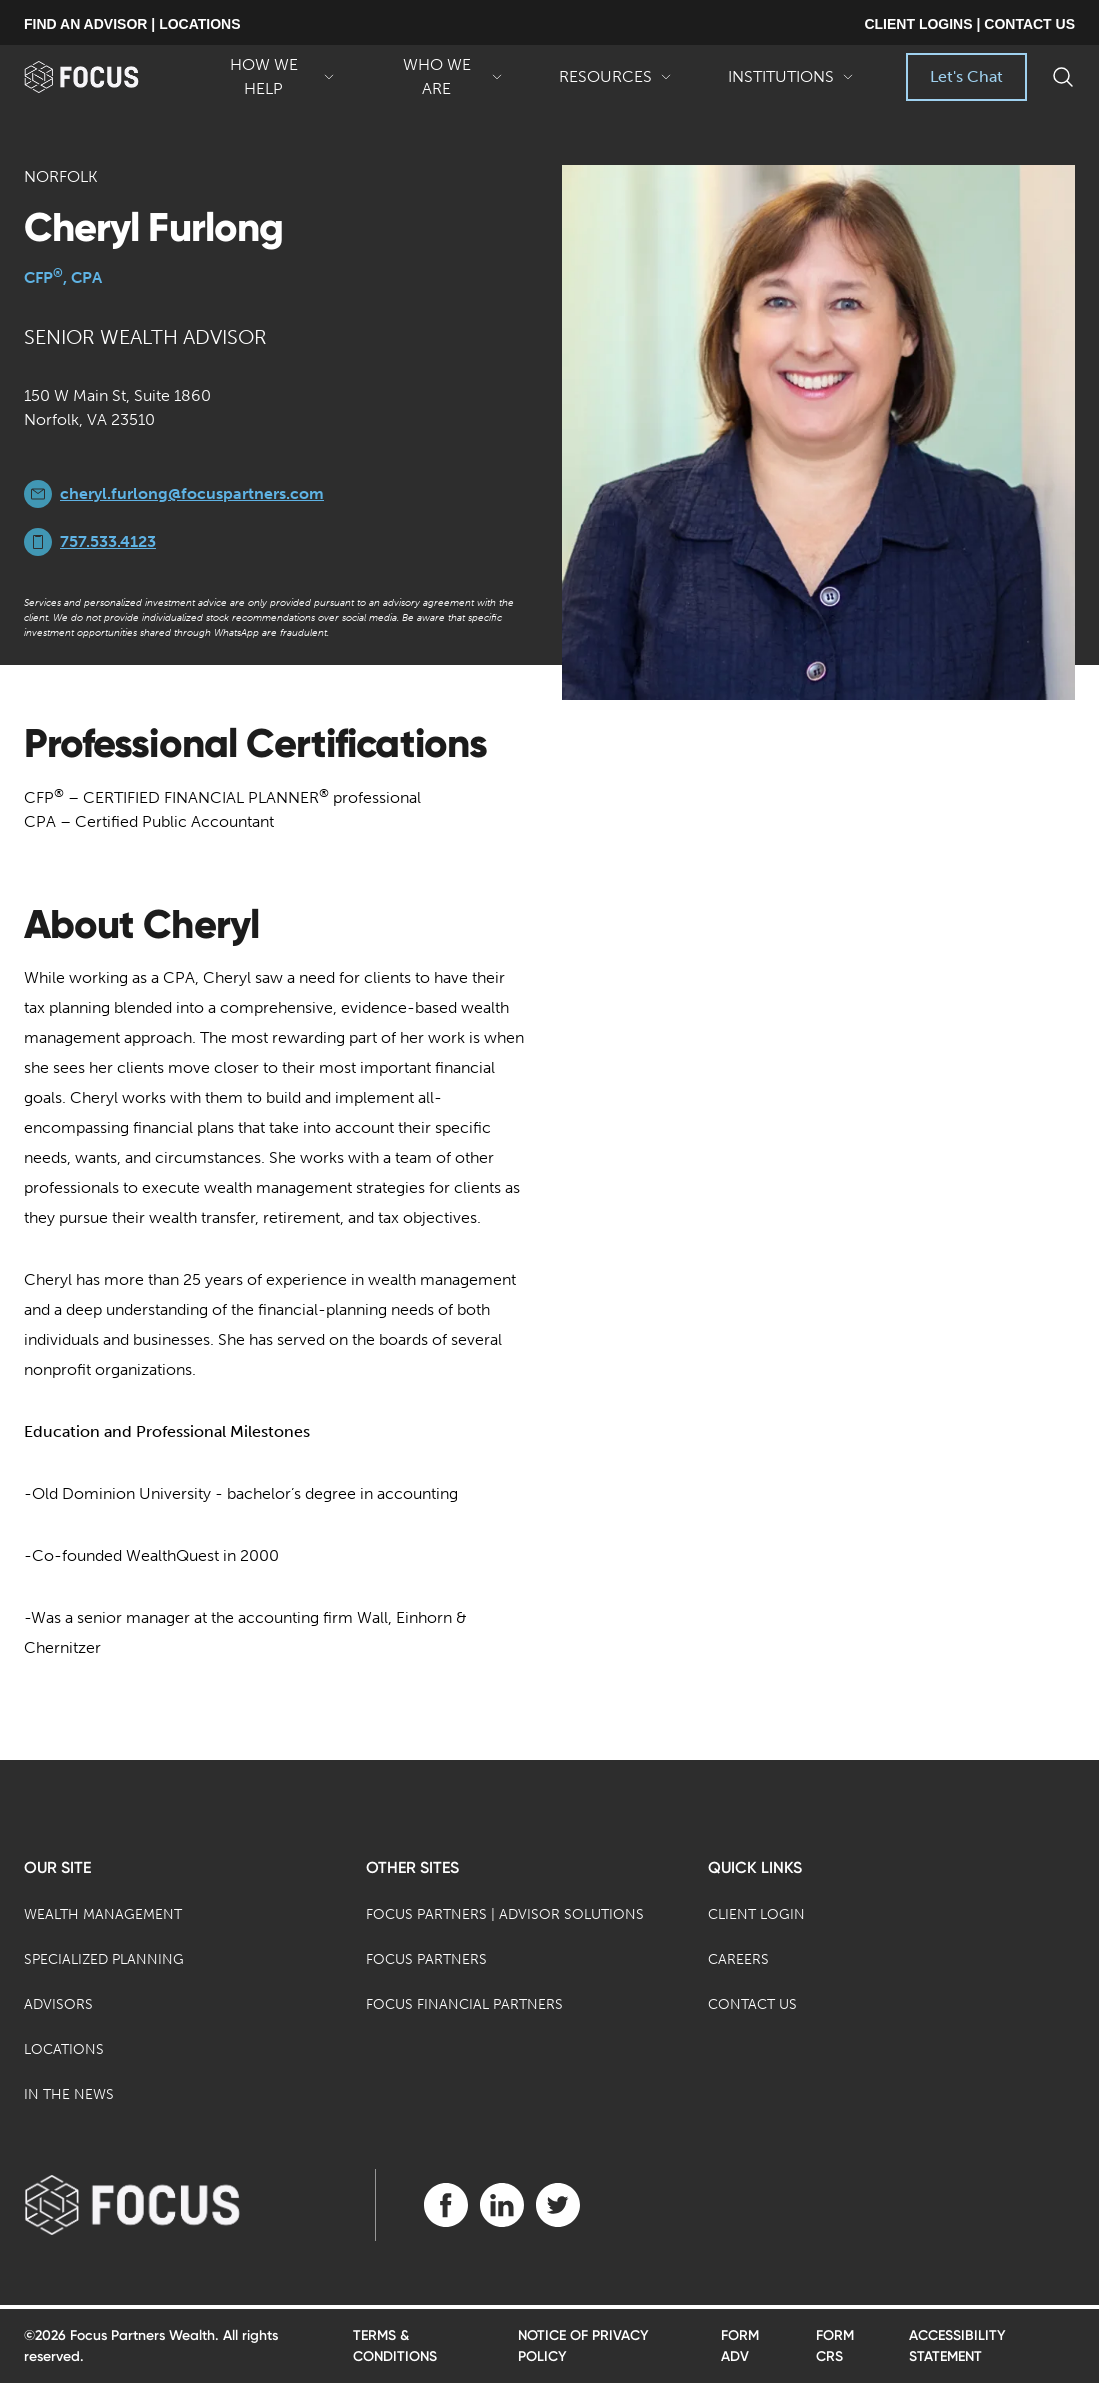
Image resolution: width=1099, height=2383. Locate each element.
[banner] (104, 77)
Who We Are (447, 78)
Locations (64, 2049)
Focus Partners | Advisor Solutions (505, 1914)
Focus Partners (426, 1959)
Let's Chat (966, 76)
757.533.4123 (108, 541)
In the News (69, 2094)
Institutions (791, 84)
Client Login (756, 1914)
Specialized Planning (104, 1959)
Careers (738, 1959)
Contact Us (752, 2004)
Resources (615, 84)
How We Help (274, 78)
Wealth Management (103, 1914)
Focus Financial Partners (464, 2004)
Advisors (58, 2004)
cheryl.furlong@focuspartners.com (192, 493)
